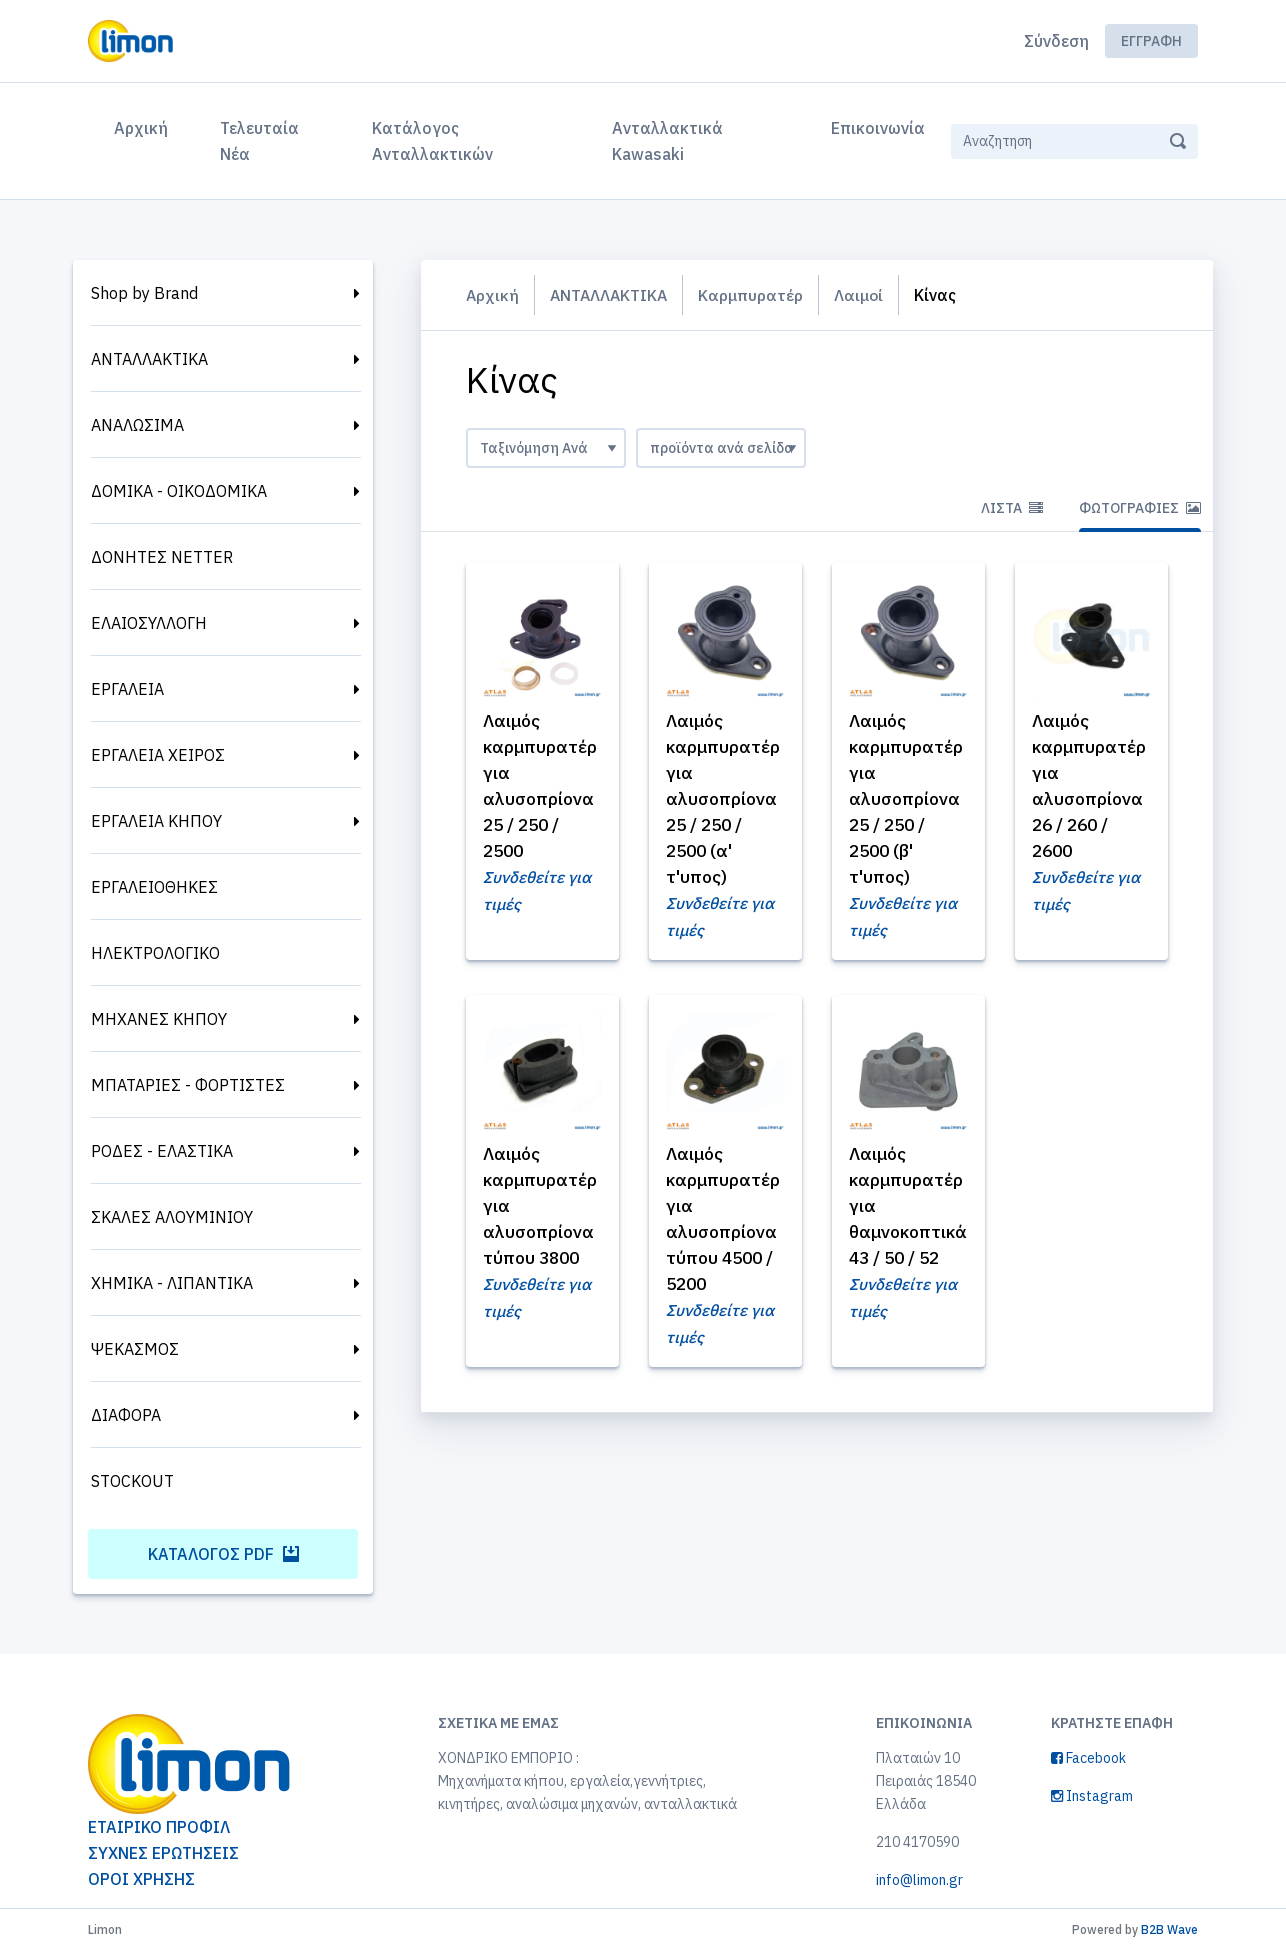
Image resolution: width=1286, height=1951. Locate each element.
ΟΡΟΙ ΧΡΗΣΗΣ (141, 1879)
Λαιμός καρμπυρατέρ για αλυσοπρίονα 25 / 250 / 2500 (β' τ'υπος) (907, 799)
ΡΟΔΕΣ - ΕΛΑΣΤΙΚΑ (162, 1151)
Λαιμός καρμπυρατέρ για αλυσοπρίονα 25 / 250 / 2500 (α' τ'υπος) (724, 799)
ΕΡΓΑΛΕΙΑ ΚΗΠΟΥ (156, 821)
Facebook (1088, 1758)
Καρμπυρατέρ (755, 295)
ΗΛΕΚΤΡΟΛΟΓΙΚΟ (155, 953)
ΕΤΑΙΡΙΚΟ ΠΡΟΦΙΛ (159, 1827)
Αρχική (145, 126)
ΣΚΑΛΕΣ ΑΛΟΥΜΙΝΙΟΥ (172, 1217)
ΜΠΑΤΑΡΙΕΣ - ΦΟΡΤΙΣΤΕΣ (188, 1085)
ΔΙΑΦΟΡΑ (126, 1415)
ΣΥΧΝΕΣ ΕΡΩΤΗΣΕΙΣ (163, 1853)
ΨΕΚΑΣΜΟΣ (135, 1349)
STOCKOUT (132, 1481)
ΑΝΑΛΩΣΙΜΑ (137, 425)
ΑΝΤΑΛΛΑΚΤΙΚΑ (149, 359)
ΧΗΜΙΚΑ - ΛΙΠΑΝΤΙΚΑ (172, 1283)
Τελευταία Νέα (259, 141)
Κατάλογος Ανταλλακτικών (432, 141)
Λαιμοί (864, 295)
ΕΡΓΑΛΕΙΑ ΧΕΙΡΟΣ (158, 755)
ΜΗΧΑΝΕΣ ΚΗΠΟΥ (159, 1019)
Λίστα (1012, 508)
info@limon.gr (919, 1880)
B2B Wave (1169, 1929)
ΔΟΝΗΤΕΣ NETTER (162, 557)
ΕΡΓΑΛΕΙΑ (127, 689)
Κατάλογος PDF (223, 1554)
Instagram (1092, 1796)
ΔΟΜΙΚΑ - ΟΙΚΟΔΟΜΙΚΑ (179, 491)
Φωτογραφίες (1140, 508)
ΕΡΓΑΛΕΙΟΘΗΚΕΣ (154, 887)
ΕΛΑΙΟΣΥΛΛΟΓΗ (149, 623)
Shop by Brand (144, 293)
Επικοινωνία (878, 128)
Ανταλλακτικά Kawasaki (667, 141)
